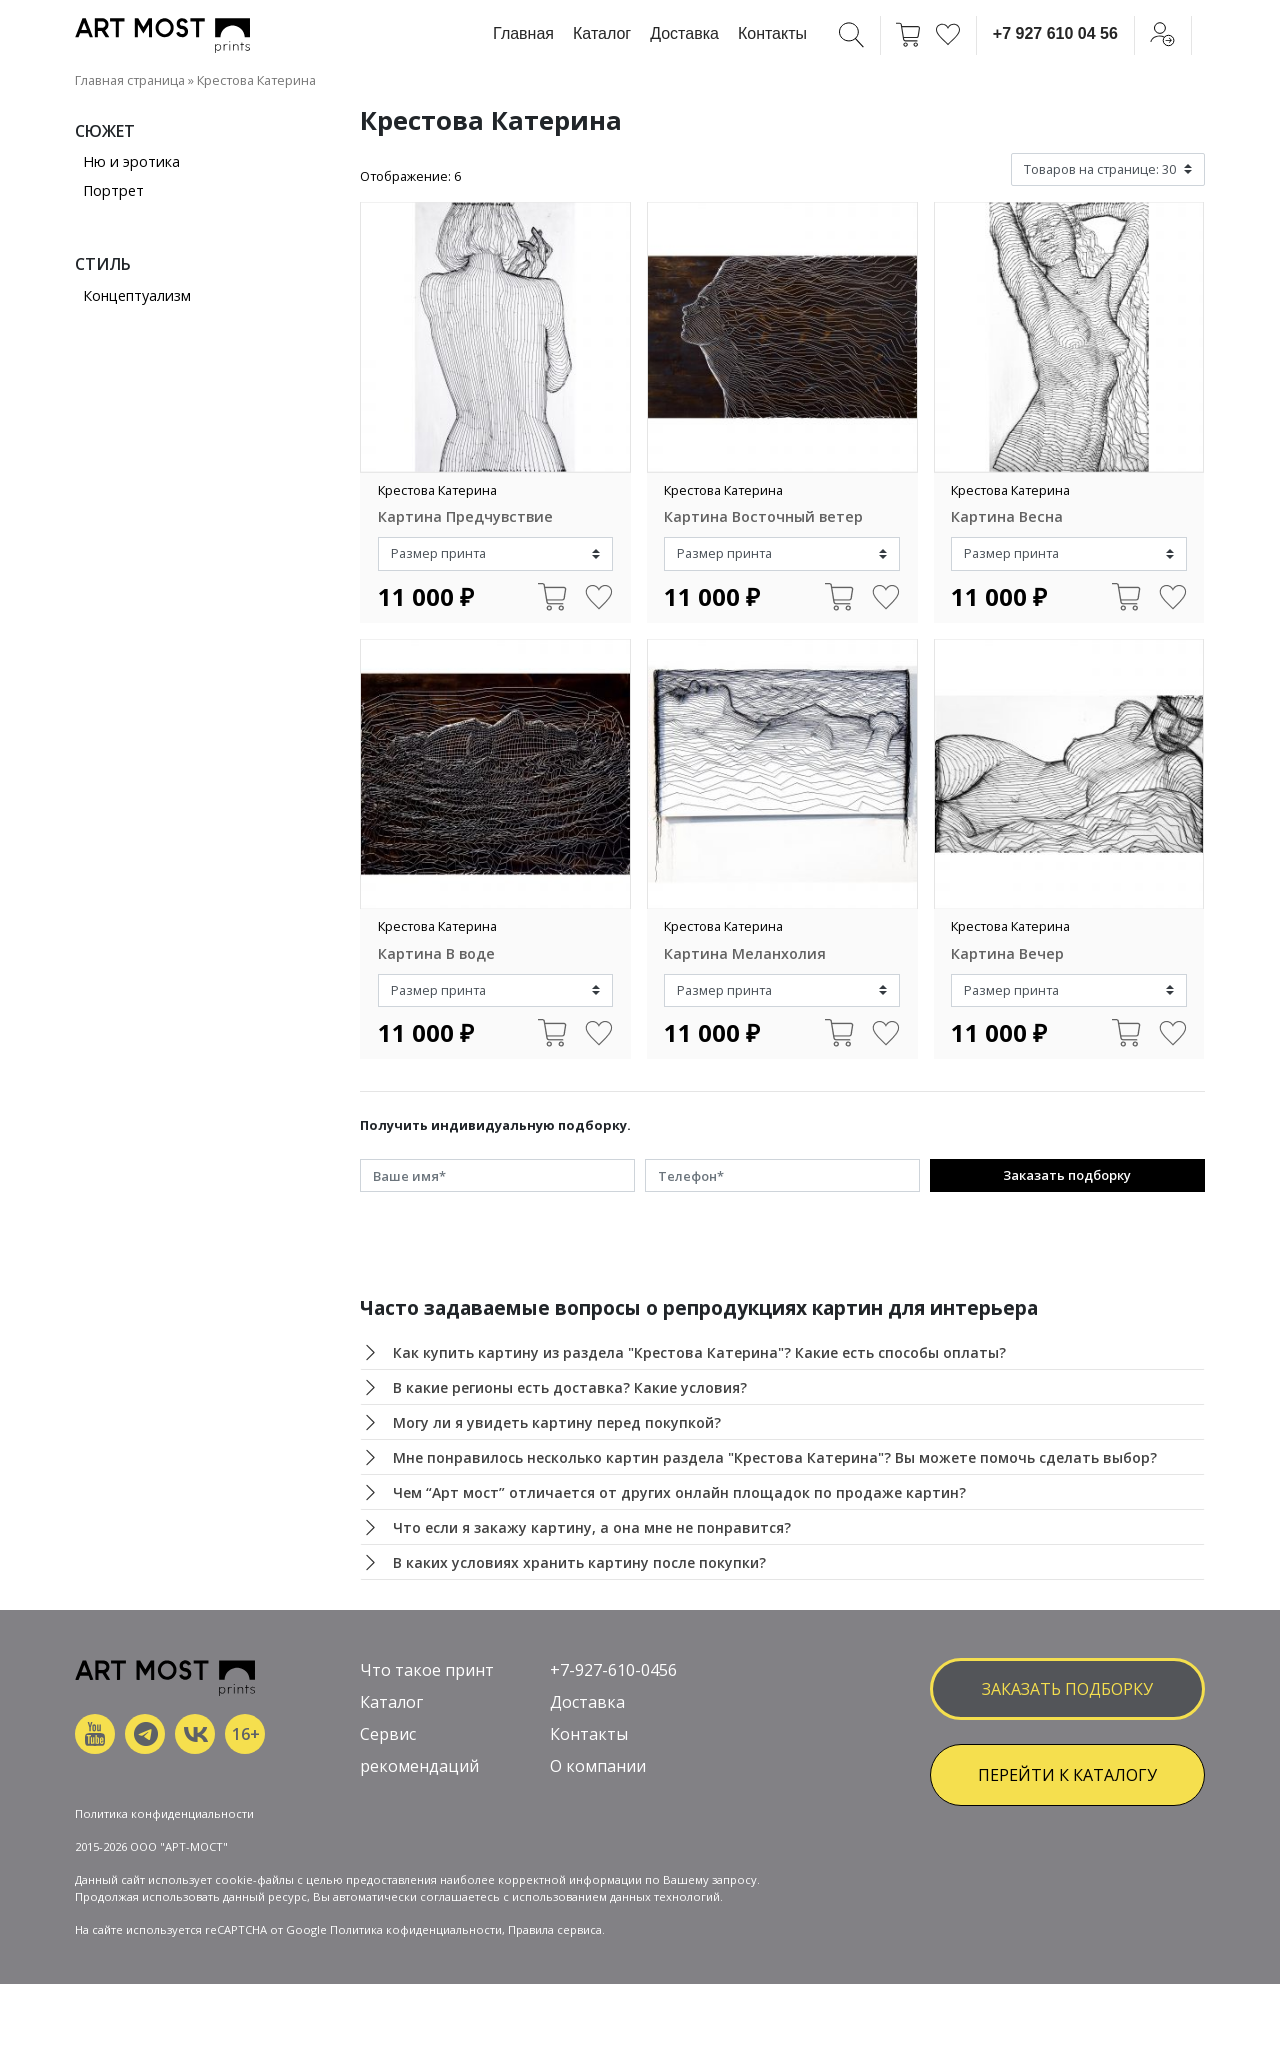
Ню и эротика (131, 161)
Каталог (602, 33)
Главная (523, 33)
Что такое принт (427, 1670)
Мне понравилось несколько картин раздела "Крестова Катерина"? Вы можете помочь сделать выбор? (775, 1457)
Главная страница (130, 80)
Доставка (684, 33)
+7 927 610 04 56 (1055, 33)
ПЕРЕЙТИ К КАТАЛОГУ (1067, 1775)
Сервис (388, 1734)
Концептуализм (137, 295)
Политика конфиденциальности (164, 1813)
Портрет (113, 190)
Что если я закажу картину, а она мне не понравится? (592, 1527)
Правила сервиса (555, 1929)
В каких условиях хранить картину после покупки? (579, 1562)
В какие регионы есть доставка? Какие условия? (570, 1387)
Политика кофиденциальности (416, 1929)
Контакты (772, 33)
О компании (598, 1766)
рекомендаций (419, 1766)
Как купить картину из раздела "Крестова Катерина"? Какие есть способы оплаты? (699, 1352)
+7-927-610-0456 (613, 1670)
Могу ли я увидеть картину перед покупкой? (557, 1422)
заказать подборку (1067, 1689)
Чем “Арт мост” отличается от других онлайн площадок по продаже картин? (679, 1492)
